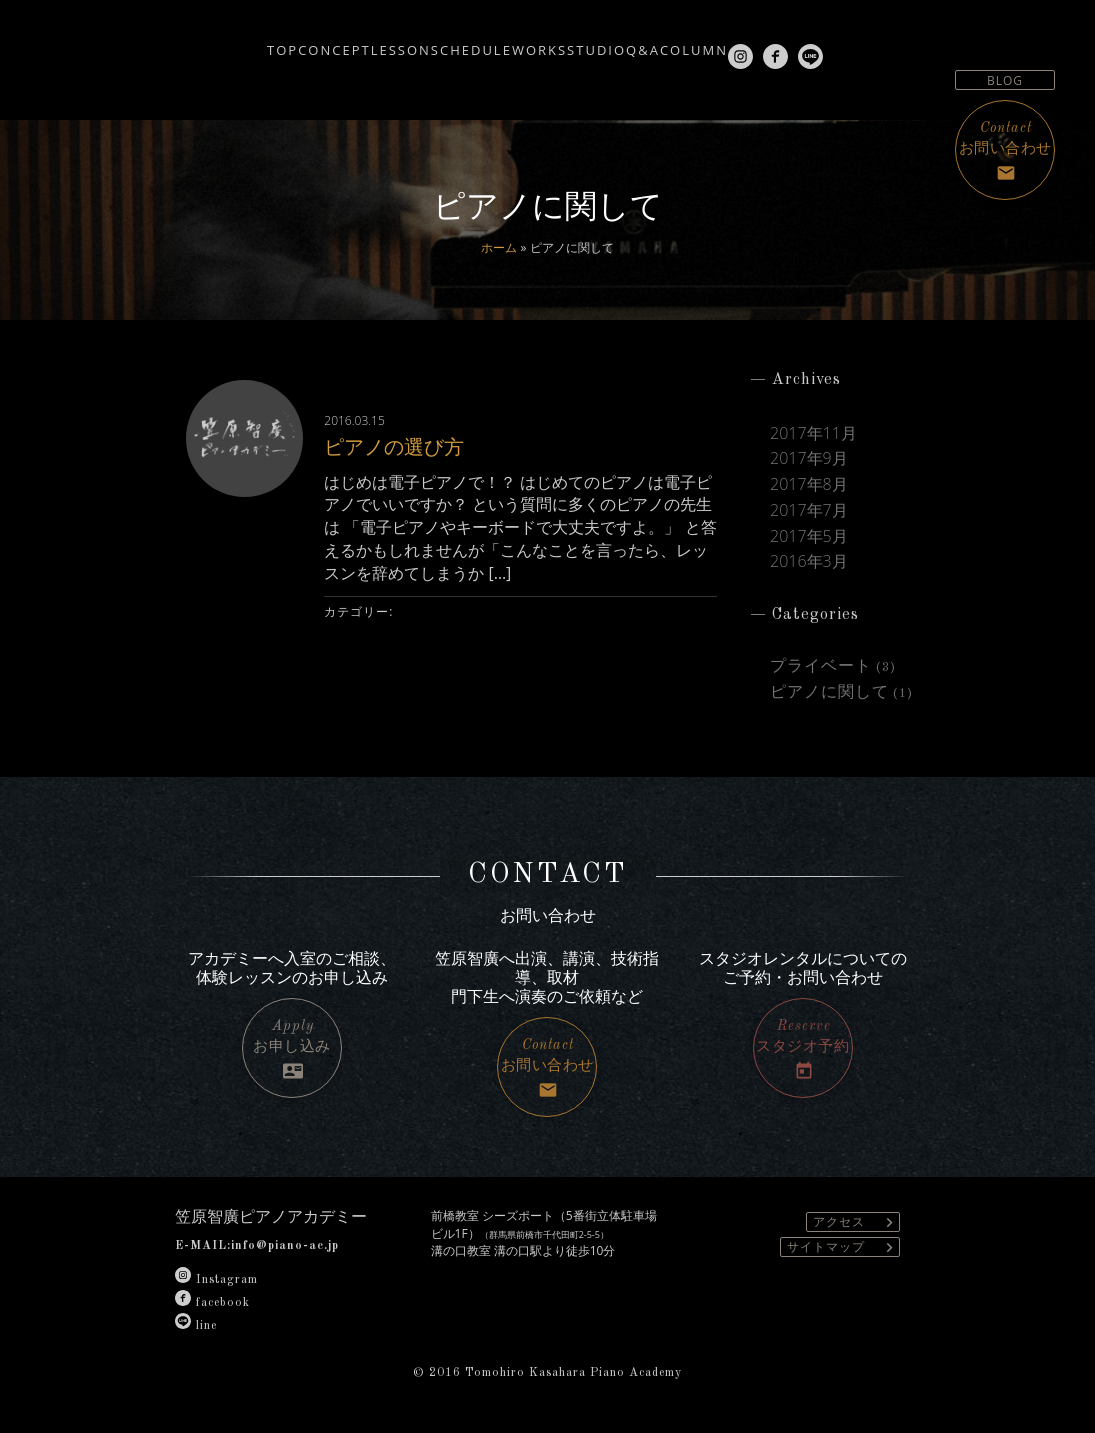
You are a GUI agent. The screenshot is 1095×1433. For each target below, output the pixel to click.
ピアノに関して (829, 693)
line (196, 1326)
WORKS (529, 42)
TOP (152, 42)
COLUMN (774, 42)
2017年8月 (809, 484)
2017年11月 (813, 433)
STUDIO (616, 42)
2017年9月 (809, 458)
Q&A (693, 42)
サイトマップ (843, 1247)
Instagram (216, 1280)
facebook (212, 1303)
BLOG (1005, 80)
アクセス (856, 1222)
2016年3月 (809, 561)
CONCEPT (234, 42)
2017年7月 (809, 510)
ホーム (499, 247)
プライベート (821, 667)
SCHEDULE (431, 42)
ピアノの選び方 (410, 444)
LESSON (331, 42)
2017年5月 (809, 536)
